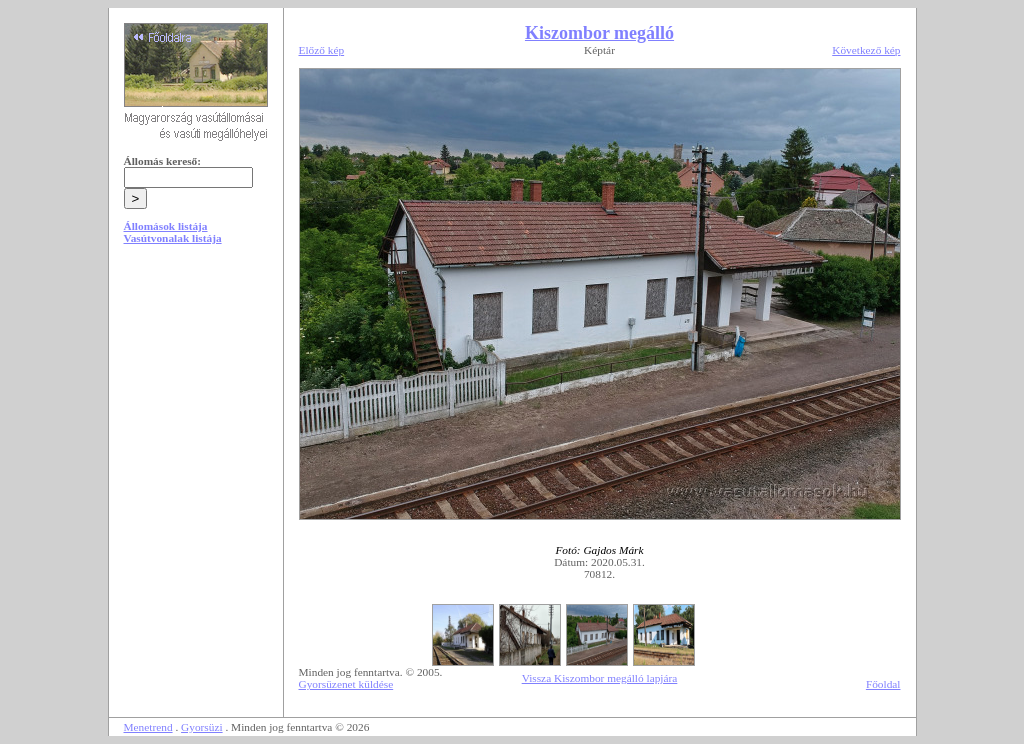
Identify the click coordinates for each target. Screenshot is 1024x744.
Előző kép (322, 50)
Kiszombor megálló (599, 33)
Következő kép (866, 50)
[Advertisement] (196, 412)
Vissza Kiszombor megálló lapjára (600, 678)
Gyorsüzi (202, 727)
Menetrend (148, 727)
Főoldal (883, 684)
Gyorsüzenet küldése (346, 684)
